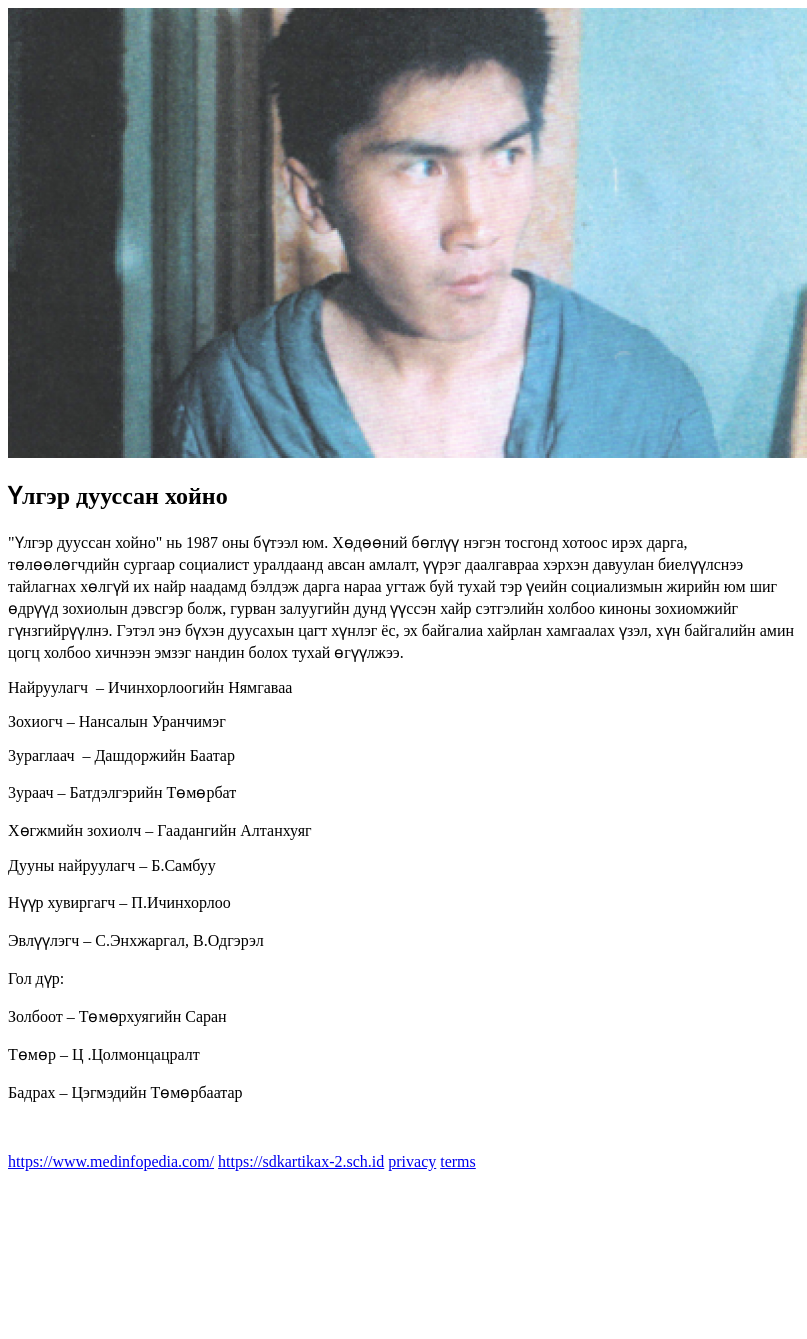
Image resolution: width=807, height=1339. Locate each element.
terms (458, 1161)
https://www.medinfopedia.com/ (111, 1161)
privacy (412, 1161)
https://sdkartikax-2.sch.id (301, 1161)
